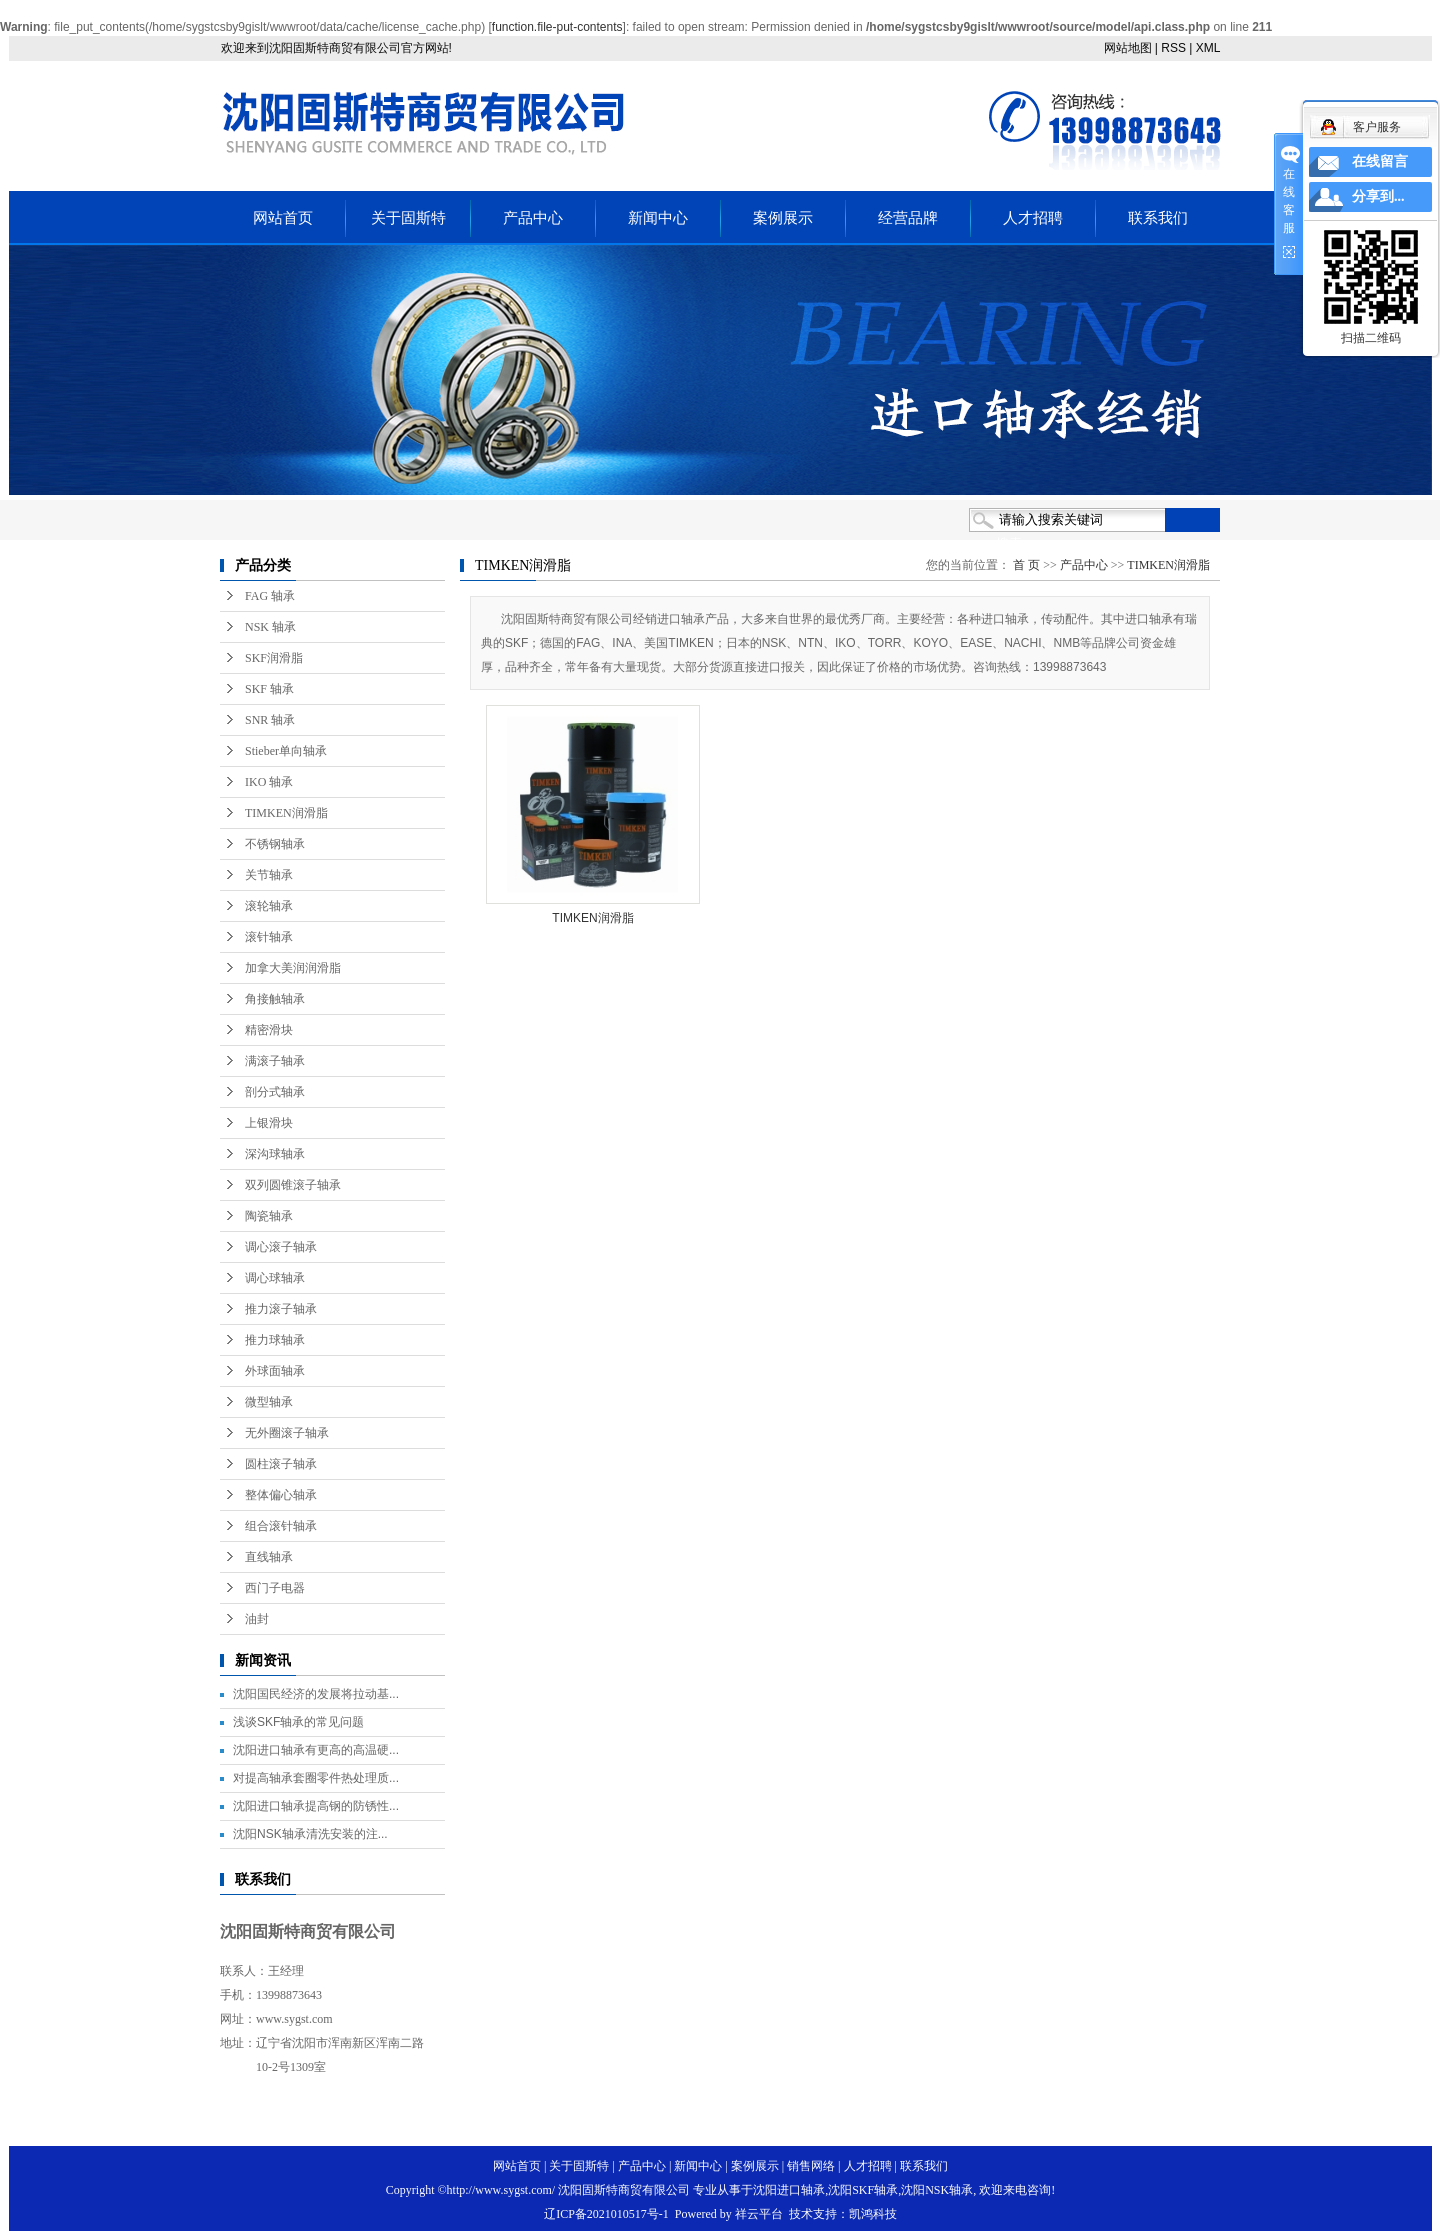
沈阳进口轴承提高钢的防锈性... (316, 1806)
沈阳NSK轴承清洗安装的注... (310, 1834)
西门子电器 (275, 1588)
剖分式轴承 (275, 1092)
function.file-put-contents (557, 27)
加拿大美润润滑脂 (293, 968)
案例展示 (783, 218)
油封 (257, 1619)
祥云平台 (759, 2214)
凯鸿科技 (873, 2214)
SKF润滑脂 (274, 658)
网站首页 (283, 218)
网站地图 (1128, 48)
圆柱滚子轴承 (281, 1464)
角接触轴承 (275, 999)
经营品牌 (908, 218)
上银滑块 (269, 1123)
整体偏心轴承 (281, 1495)
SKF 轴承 (269, 689)
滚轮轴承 (269, 906)
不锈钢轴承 (275, 844)
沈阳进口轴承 (789, 2190)
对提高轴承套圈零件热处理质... (316, 1778)
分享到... (1378, 196)
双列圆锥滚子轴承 (293, 1185)
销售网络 (811, 2166)
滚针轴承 (269, 937)
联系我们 (1158, 218)
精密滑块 (269, 1030)
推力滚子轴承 (281, 1309)
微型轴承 (269, 1402)
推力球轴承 (275, 1340)
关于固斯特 (408, 218)
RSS (1173, 48)
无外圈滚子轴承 (287, 1433)
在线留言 (1380, 161)
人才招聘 (1033, 218)
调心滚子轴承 (281, 1247)
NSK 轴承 (270, 627)
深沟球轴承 (275, 1154)
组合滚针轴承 (281, 1526)
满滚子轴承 (275, 1061)
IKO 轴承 (269, 782)
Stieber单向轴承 (286, 751)
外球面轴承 (275, 1371)
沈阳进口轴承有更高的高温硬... (316, 1750)
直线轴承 (269, 1557)
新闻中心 (658, 218)
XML (1208, 48)
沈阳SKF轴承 (863, 2190)
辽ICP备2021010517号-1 (606, 2214)
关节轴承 (269, 875)
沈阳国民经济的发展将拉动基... (316, 1694)
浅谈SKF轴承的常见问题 (298, 1722)
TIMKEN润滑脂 (286, 813)
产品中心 (533, 218)
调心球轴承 (275, 1278)
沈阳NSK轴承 (937, 2190)
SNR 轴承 (270, 720)
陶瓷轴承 (269, 1216)
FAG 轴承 (270, 596)
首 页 (1026, 565)
